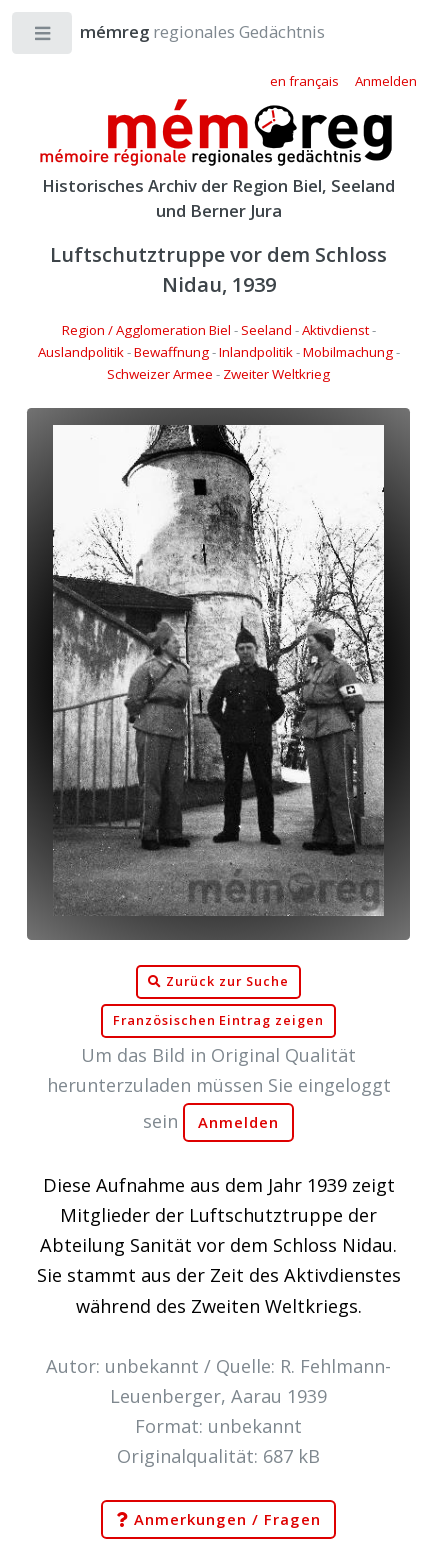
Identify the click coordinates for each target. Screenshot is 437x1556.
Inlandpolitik (256, 352)
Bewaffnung (171, 352)
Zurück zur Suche (218, 982)
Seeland (266, 330)
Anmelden (239, 1122)
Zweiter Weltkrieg (276, 374)
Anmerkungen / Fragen (218, 1520)
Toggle (43, 37)
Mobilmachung (348, 352)
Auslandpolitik (81, 352)
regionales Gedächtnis (182, 31)
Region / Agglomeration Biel (146, 330)
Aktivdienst (335, 330)
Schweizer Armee (160, 374)
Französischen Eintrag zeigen (218, 1020)
